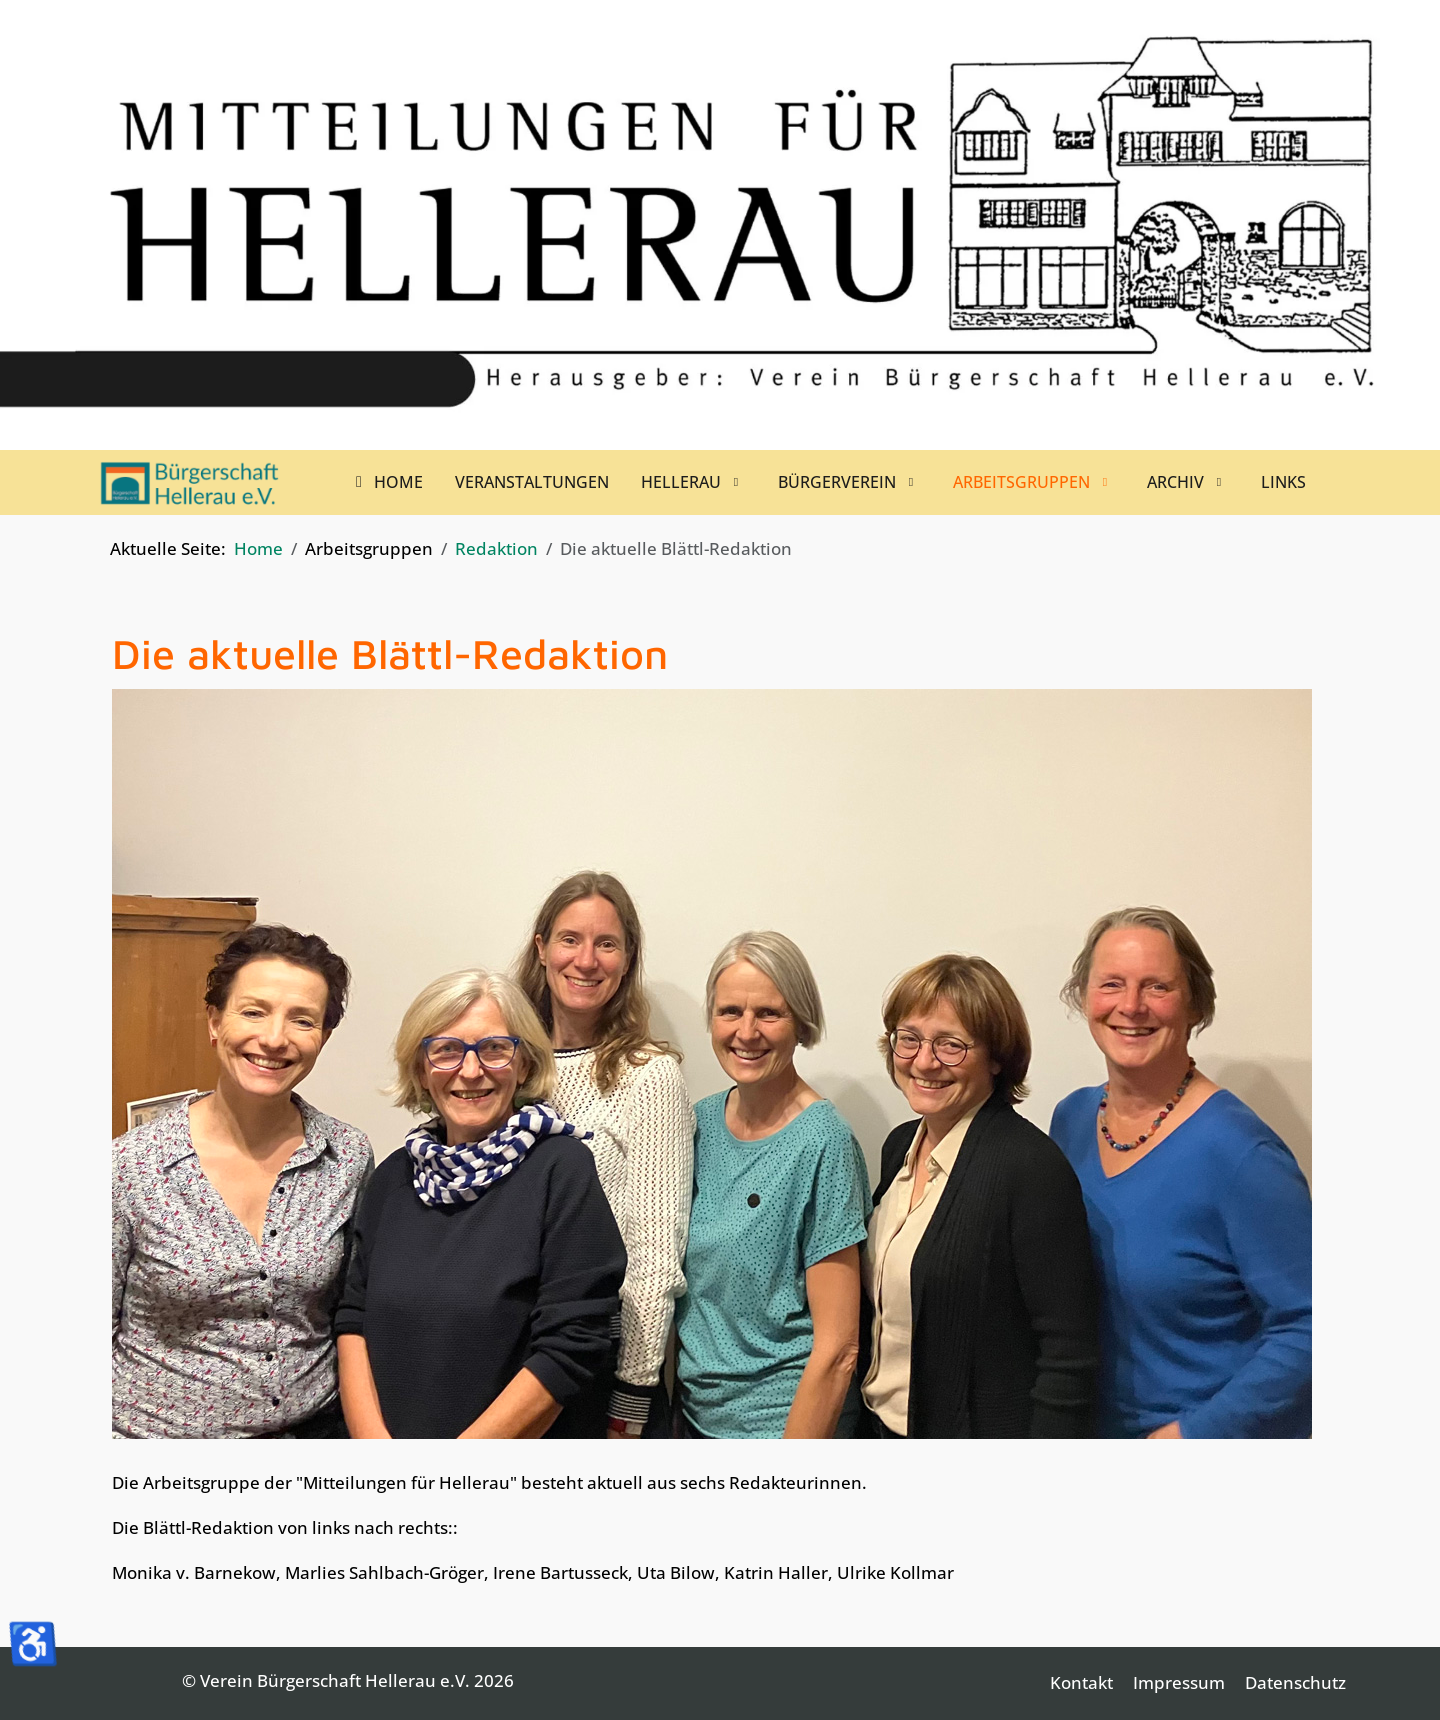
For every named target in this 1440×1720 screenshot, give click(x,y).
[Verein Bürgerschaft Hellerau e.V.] (190, 482)
